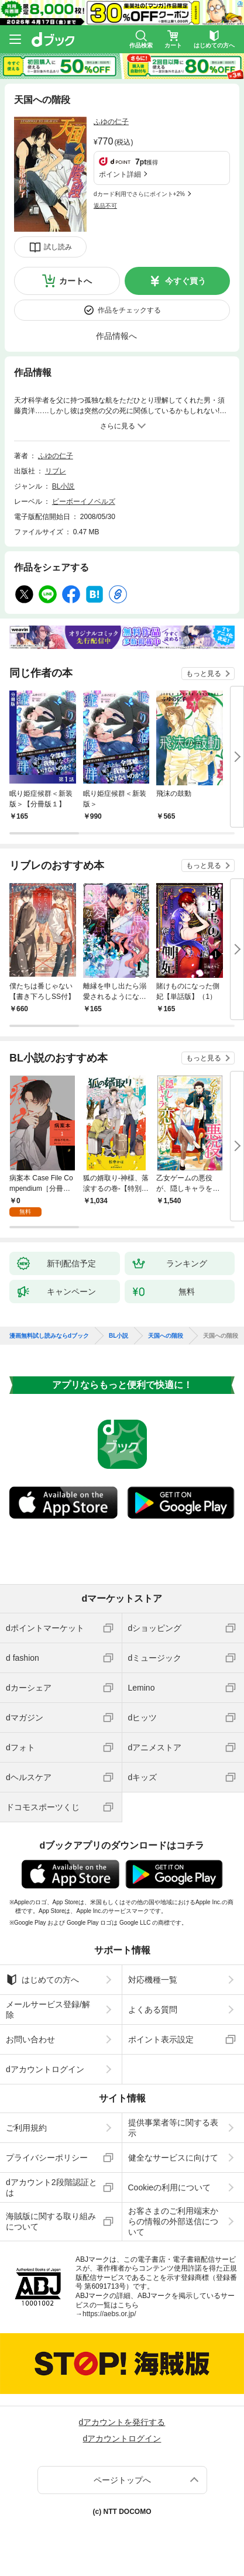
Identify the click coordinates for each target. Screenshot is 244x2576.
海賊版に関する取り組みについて (51, 2221)
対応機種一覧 (152, 1979)
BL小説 (63, 486)
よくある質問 (152, 2009)
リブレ (55, 471)
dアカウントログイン (45, 2069)
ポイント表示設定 (161, 2039)
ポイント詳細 (120, 174)
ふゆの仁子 (111, 122)
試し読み (58, 247)
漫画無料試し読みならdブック (49, 1336)
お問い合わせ (30, 2039)
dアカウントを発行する (122, 2422)
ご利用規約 (26, 2127)
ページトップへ (122, 2480)
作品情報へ (116, 336)
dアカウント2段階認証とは (51, 2187)
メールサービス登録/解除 (48, 2009)
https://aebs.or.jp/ (109, 2314)
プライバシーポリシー (47, 2157)
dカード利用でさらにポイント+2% (139, 194)
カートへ (75, 281)
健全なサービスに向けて (173, 2157)
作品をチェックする (129, 310)
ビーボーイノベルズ (83, 501)
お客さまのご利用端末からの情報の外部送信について (173, 2221)
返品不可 (105, 205)
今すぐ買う (185, 281)
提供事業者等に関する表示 (173, 2128)
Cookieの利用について (169, 2187)
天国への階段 (165, 1336)
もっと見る (203, 673)
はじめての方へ (42, 1980)
